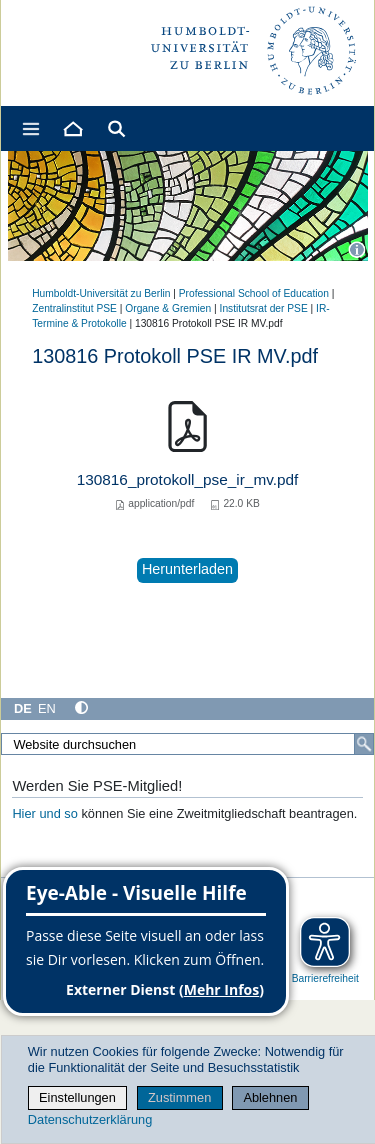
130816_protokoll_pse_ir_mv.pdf (188, 479)
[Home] (72, 128)
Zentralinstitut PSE (74, 308)
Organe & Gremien (168, 308)
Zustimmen (179, 1097)
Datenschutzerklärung (90, 1119)
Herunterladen (187, 569)
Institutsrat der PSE (264, 308)
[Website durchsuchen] (187, 744)
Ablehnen (270, 1097)
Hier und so (44, 813)
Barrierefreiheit (325, 978)
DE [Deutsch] (23, 708)
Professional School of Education (254, 293)
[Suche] (364, 744)
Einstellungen (77, 1097)
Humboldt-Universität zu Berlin (101, 293)
